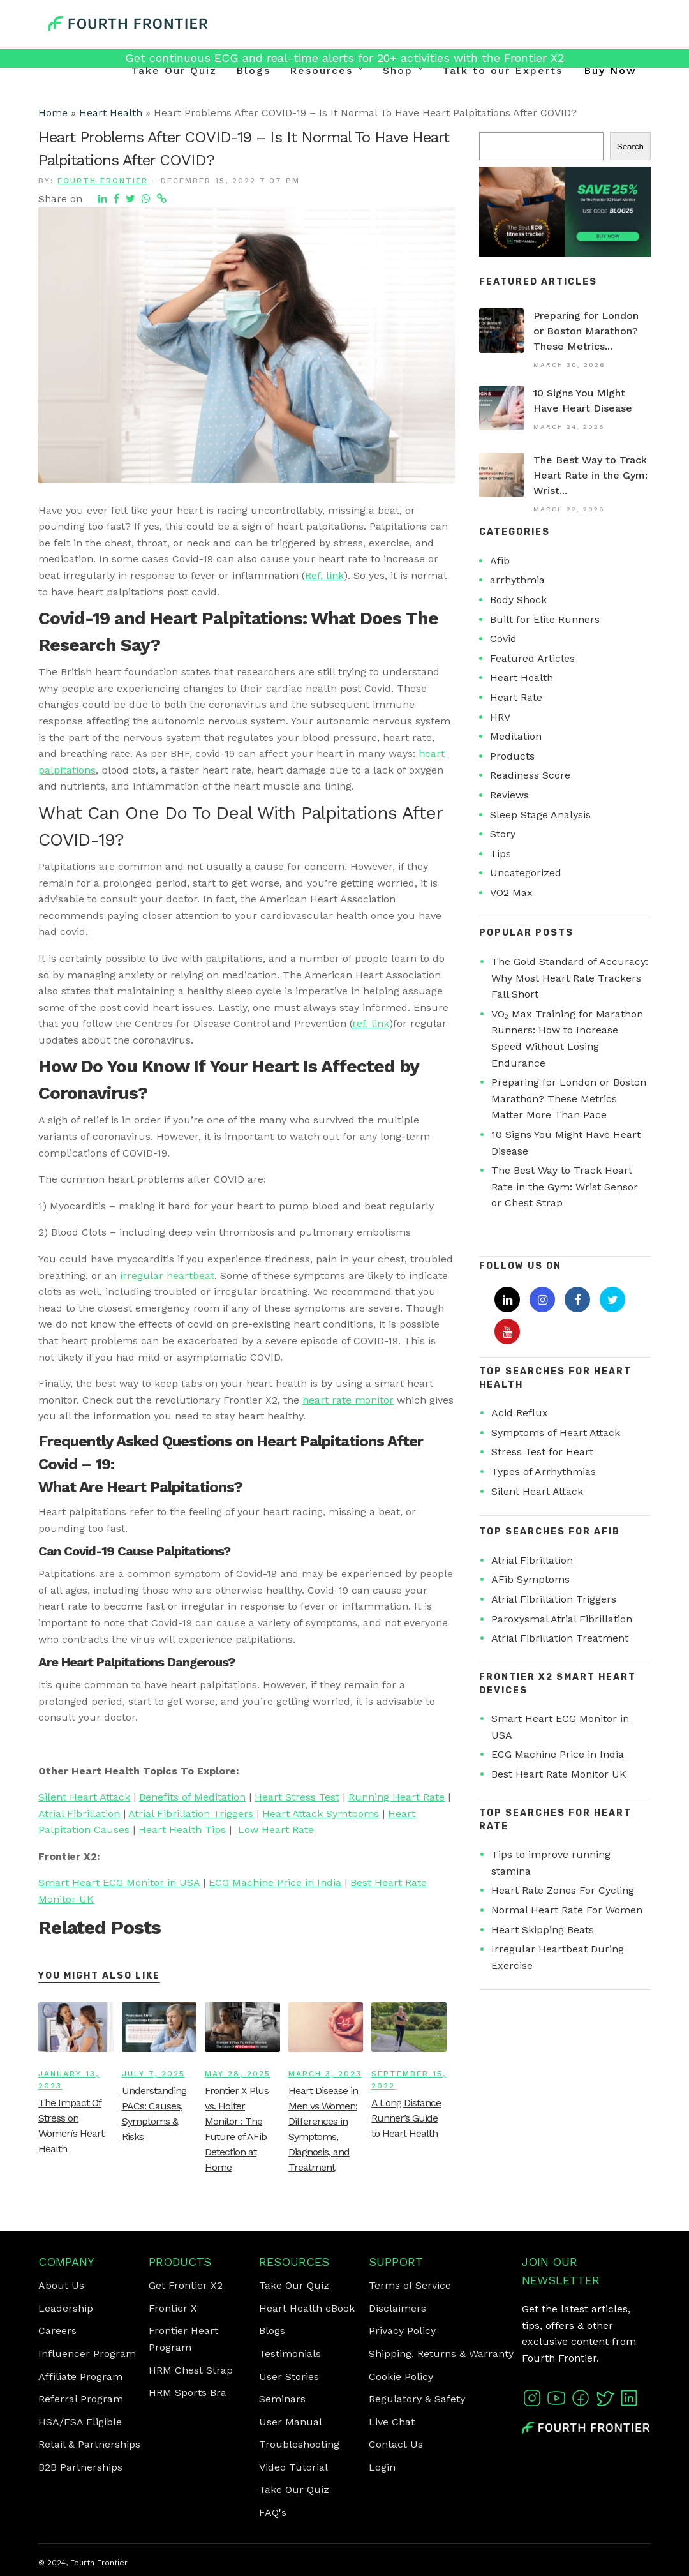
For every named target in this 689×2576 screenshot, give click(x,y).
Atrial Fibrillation (79, 1814)
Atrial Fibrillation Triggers (190, 1814)
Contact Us (396, 2444)
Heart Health (110, 113)
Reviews (509, 795)
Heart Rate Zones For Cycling (562, 1890)
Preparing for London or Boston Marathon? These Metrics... (586, 331)
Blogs (253, 70)
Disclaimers (397, 2308)
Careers (57, 2331)
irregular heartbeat (167, 1275)
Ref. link (324, 575)
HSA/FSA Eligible (80, 2422)
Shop (398, 70)
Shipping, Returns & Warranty (441, 2354)
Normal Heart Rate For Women (566, 1910)
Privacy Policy (402, 2331)
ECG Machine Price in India (275, 1882)
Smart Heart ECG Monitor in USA (119, 1882)
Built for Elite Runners (545, 619)
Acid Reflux (519, 1413)
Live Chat (392, 2422)
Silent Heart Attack (84, 1797)
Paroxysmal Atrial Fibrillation (561, 1619)
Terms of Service (410, 2285)
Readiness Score (530, 775)
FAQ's (272, 2512)
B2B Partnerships (80, 2467)
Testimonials (290, 2354)
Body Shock (518, 600)
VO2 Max (511, 893)
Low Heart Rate (276, 1829)
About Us (61, 2285)
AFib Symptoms (530, 1579)
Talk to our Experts (503, 70)
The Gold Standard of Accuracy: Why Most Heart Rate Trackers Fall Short (569, 977)
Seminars (282, 2399)
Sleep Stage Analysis (540, 815)
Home (53, 113)
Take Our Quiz (174, 70)
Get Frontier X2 (186, 2285)
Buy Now (610, 70)
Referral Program (80, 2399)
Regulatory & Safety (417, 2399)
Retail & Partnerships (89, 2444)
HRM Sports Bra (187, 2392)
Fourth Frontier (102, 180)
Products (512, 756)
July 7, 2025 (153, 2073)
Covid (503, 639)
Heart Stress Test (297, 1797)
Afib (500, 561)
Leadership (65, 2308)
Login (382, 2467)
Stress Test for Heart (542, 1452)
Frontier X (173, 2308)
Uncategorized (525, 873)
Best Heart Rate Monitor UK (558, 1774)
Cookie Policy (401, 2376)
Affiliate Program (80, 2376)
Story (502, 834)
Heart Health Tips (182, 1829)
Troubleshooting (299, 2444)
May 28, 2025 (237, 2073)
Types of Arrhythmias (543, 1471)
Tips (500, 854)
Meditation (516, 736)
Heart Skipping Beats (542, 1930)
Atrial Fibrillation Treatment (559, 1638)
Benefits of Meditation (192, 1797)
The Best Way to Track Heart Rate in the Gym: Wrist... (590, 475)
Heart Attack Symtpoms (320, 1814)
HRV (500, 717)
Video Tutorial (293, 2467)
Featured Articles (532, 658)
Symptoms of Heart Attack (555, 1433)
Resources (321, 70)
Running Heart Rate (396, 1797)
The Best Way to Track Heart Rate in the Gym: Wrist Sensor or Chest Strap (564, 1186)
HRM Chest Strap (191, 2370)
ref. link (370, 1023)
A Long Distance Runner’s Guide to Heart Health (406, 2118)
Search (630, 146)
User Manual (290, 2422)
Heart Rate (516, 697)
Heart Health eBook (307, 2308)
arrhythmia (517, 580)
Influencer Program (87, 2354)
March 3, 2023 (325, 2073)
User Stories (289, 2376)
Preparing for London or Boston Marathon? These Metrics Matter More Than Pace (568, 1098)
